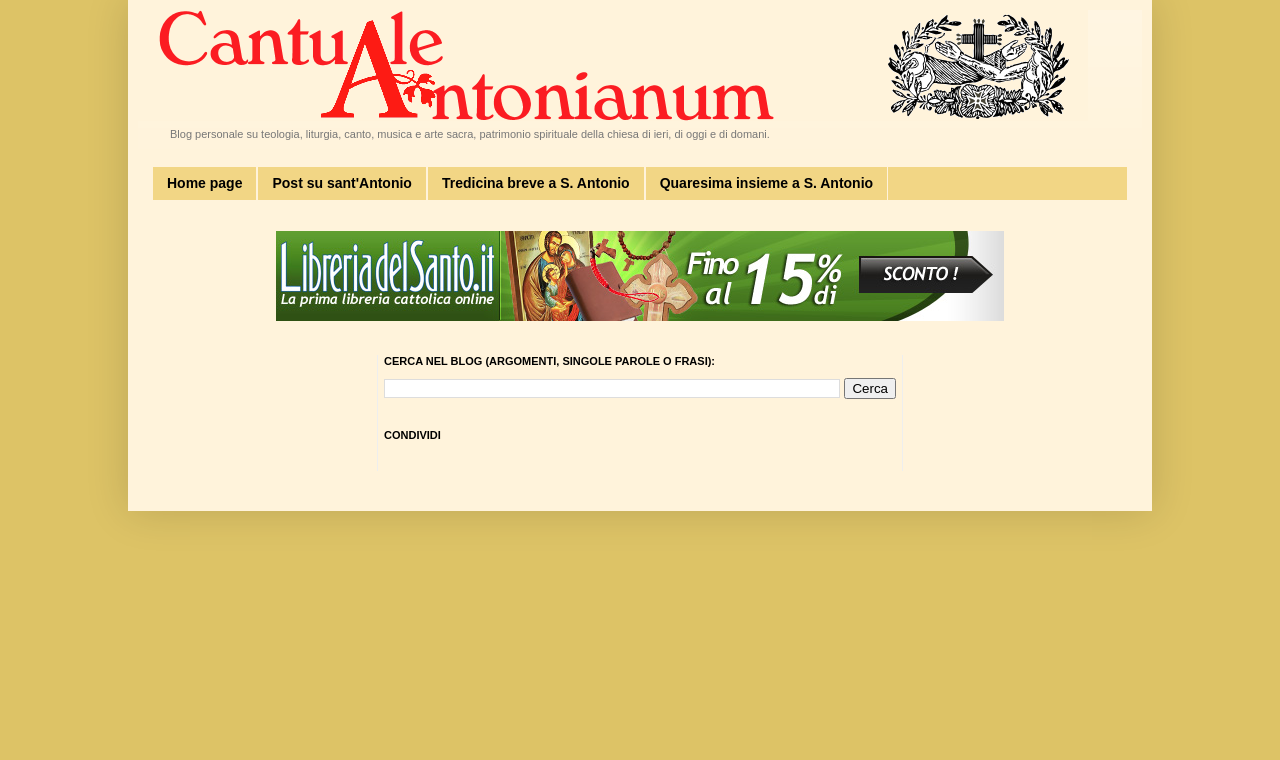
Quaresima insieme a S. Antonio (766, 183)
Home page (204, 183)
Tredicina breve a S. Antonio (536, 183)
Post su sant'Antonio (341, 183)
